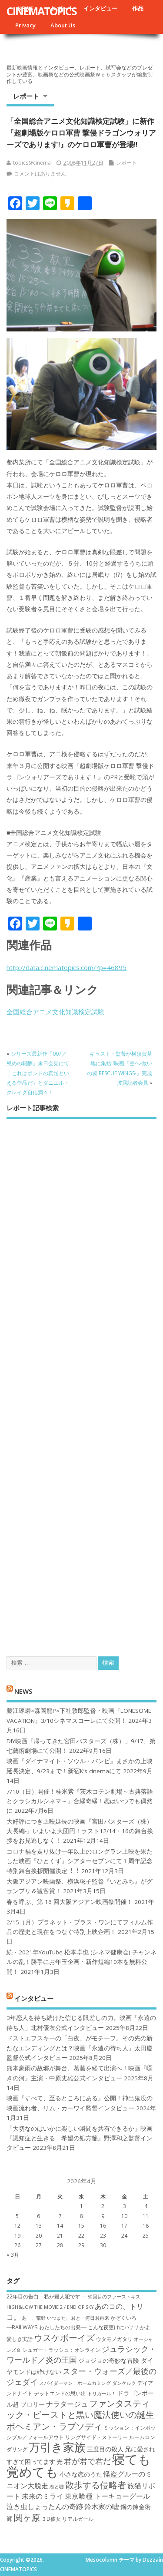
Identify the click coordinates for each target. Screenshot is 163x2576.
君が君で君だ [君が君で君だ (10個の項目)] (87, 2461)
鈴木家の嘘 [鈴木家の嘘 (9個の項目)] (101, 2506)
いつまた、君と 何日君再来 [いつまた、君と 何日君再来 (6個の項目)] (78, 2318)
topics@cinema (32, 162)
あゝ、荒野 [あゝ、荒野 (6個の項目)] (34, 2318)
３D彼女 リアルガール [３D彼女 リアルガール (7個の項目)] (67, 2519)
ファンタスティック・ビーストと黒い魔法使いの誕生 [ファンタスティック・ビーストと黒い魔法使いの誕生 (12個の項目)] (80, 2408)
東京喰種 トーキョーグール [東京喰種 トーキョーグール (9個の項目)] (107, 2496)
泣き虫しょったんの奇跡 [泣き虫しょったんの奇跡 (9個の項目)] (45, 2506)
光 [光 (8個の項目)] (60, 2461)
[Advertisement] (81, 1380)
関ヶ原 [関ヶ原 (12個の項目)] (27, 2517)
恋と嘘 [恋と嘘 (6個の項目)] (57, 2486)
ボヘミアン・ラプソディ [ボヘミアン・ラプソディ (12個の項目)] (54, 2426)
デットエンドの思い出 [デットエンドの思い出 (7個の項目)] (60, 2393)
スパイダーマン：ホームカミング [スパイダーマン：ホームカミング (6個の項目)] (75, 2383)
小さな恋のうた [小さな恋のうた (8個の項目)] (81, 2474)
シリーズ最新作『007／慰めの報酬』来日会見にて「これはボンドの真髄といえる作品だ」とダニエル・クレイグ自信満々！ (38, 1073)
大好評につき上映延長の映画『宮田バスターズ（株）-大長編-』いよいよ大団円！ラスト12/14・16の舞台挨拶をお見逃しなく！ (80, 1831)
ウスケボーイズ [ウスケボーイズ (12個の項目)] (64, 2337)
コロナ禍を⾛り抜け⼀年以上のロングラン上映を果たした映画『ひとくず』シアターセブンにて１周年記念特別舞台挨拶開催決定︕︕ (80, 1861)
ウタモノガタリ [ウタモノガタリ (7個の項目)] (114, 2339)
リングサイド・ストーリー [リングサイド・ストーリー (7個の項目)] (96, 2437)
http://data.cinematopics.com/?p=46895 (66, 967)
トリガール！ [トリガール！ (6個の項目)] (101, 2394)
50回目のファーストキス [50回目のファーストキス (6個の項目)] (113, 2297)
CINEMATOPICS (42, 10)
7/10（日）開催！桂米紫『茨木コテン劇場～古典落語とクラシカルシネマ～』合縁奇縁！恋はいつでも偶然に (80, 1801)
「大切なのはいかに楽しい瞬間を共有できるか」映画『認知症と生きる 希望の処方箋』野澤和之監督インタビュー (80, 2138)
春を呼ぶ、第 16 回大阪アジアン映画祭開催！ (70, 1902)
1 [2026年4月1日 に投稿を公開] (81, 2206)
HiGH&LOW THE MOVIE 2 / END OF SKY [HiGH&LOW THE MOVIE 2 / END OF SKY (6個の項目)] (50, 2307)
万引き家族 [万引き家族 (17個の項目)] (57, 2447)
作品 (137, 8)
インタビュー (100, 8)
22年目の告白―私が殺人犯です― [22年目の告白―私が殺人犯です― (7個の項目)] (46, 2296)
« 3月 (13, 2254)
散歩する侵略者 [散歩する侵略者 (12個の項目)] (95, 2485)
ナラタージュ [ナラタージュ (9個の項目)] (67, 2404)
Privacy (25, 25)
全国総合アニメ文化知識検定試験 (55, 1011)
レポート (26, 96)
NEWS (23, 1691)
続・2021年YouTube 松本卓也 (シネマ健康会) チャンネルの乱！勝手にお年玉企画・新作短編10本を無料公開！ (81, 1962)
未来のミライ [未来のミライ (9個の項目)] (42, 2496)
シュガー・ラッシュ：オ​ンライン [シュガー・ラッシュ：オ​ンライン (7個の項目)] (61, 2350)
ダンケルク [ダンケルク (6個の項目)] (124, 2383)
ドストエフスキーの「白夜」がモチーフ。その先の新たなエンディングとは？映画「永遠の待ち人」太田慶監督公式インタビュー (80, 2048)
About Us (62, 25)
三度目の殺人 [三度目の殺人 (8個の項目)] (105, 2449)
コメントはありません (40, 173)
